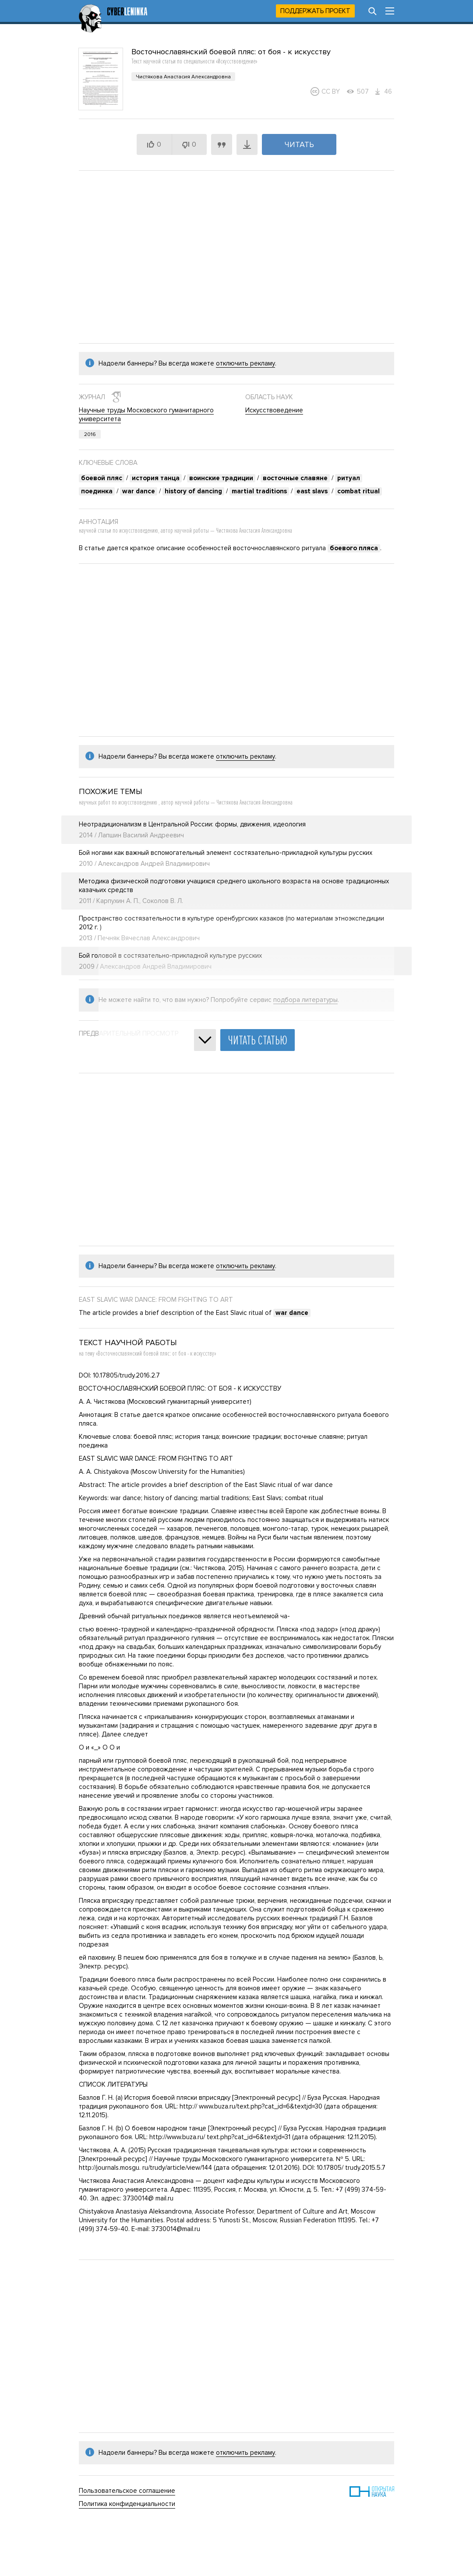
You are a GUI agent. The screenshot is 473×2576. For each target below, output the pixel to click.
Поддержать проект (315, 11)
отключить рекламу (245, 363)
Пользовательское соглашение (127, 2491)
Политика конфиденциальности (127, 2504)
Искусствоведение (274, 410)
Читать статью (257, 1040)
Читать (299, 144)
